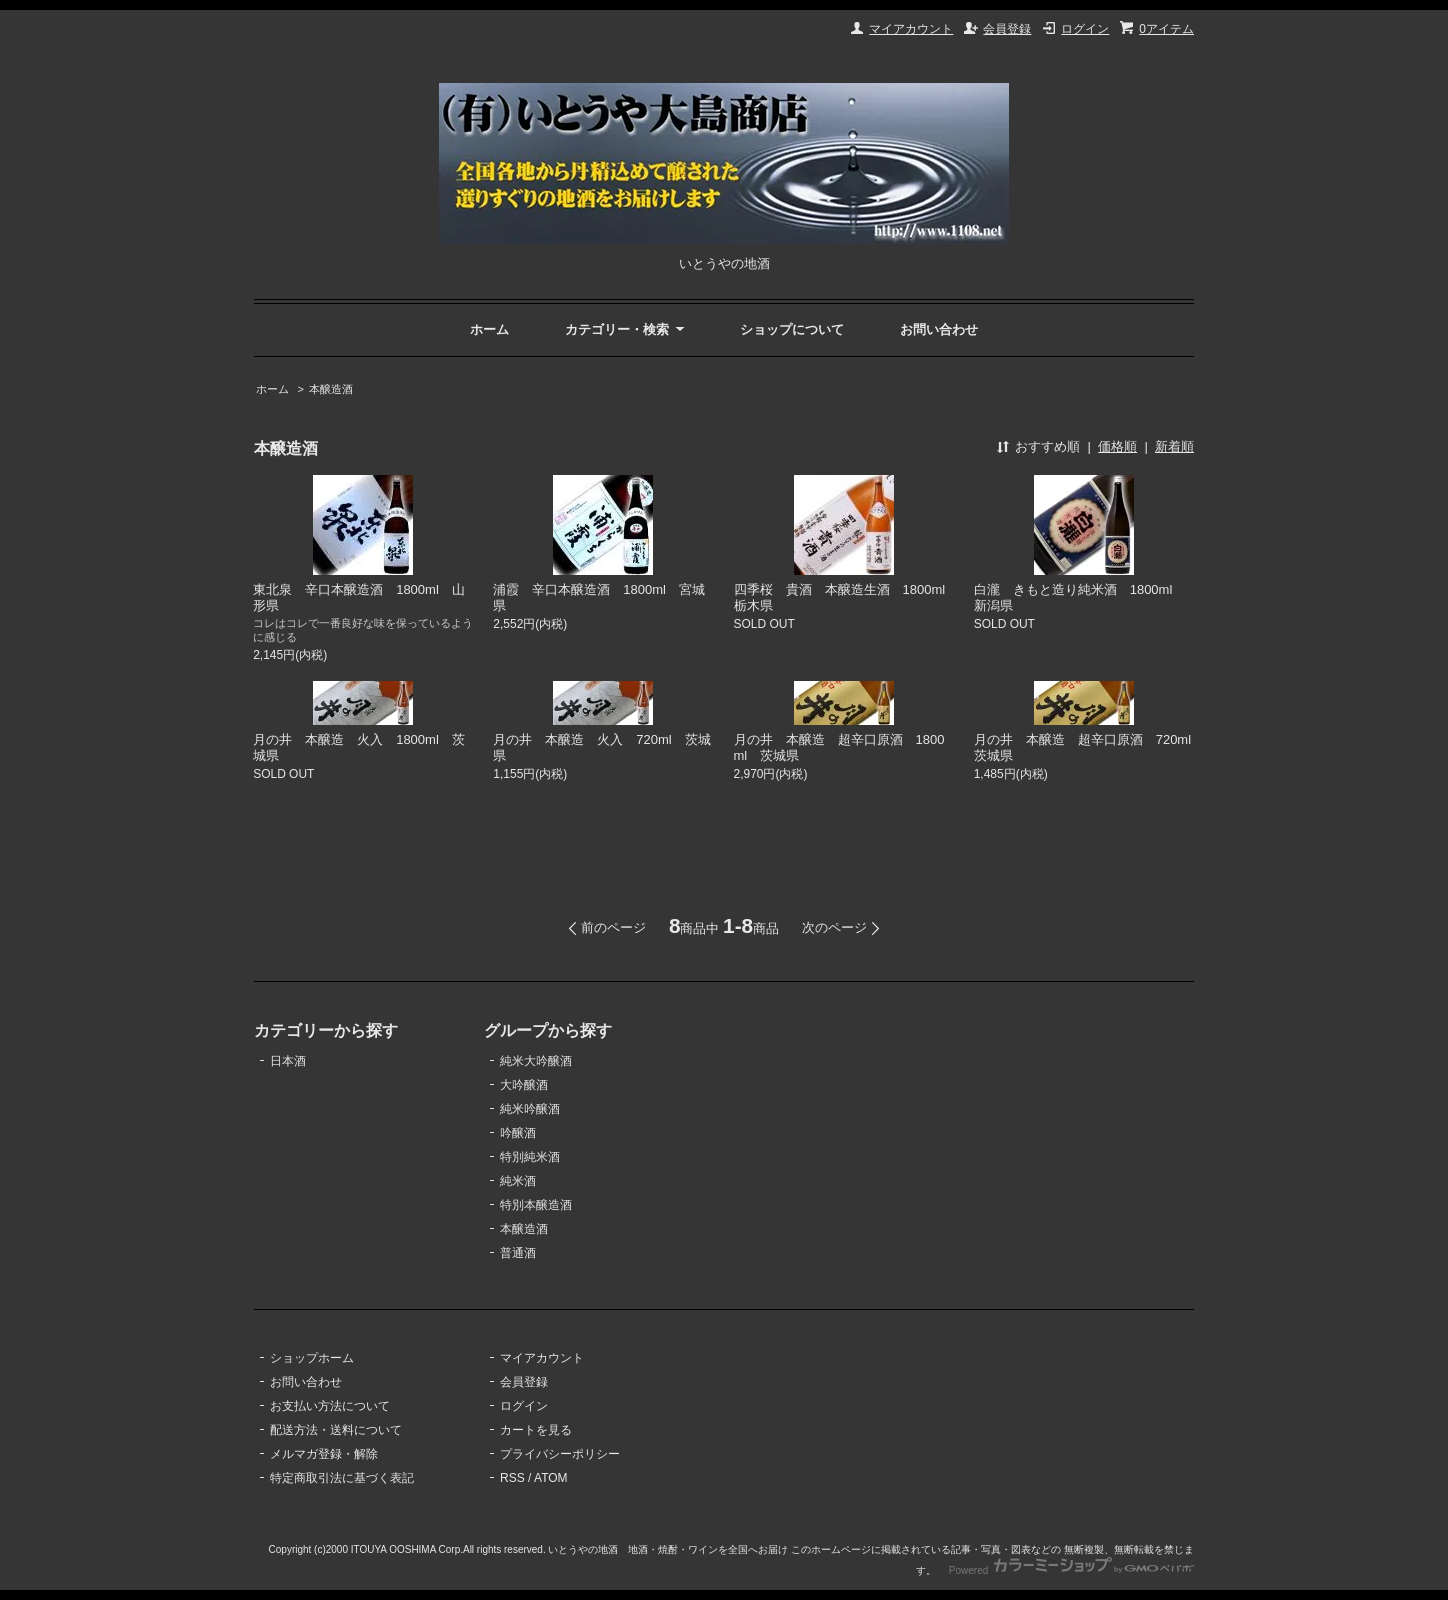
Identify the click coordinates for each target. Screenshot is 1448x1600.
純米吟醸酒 (530, 1109)
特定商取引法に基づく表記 (342, 1478)
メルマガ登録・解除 (324, 1454)
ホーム (489, 329)
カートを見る (536, 1430)
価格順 (1117, 446)
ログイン (1085, 29)
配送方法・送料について (336, 1430)
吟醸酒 (518, 1133)
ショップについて (792, 329)
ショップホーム (312, 1358)
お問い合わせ (939, 329)
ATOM (551, 1478)
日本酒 (288, 1061)
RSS (512, 1478)
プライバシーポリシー (560, 1454)
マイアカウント (911, 29)
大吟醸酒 (524, 1085)
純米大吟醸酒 (536, 1061)
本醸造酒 (331, 389)
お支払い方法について (330, 1406)
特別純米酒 (530, 1157)
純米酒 (518, 1181)
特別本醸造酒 (536, 1205)
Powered (1071, 1570)
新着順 (1174, 446)
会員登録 (1007, 29)
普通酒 (518, 1253)
